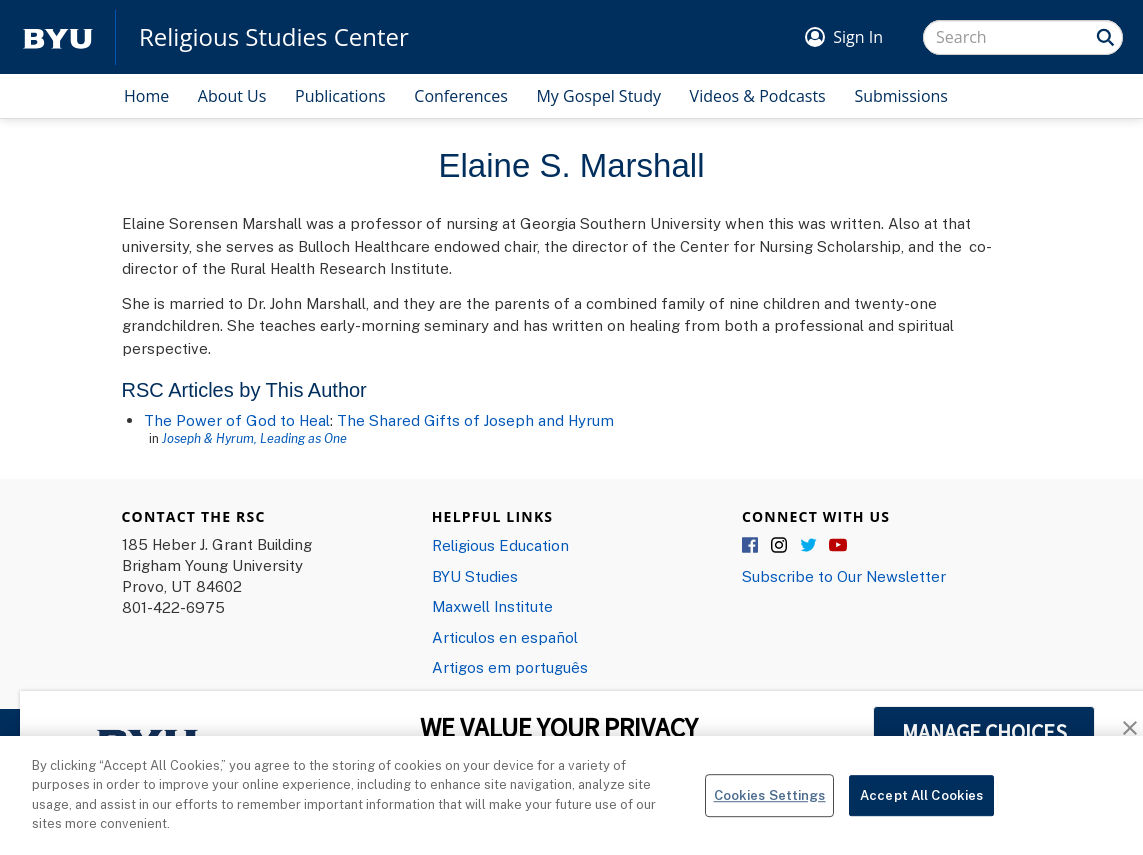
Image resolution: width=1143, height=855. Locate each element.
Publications (340, 96)
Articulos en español (505, 637)
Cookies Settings (770, 803)
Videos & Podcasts (758, 96)
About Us (232, 96)
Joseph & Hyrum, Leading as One (254, 438)
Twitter (809, 546)
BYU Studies (475, 576)
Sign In (858, 37)
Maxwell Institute (492, 606)
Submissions (901, 96)
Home (146, 96)
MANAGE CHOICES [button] (984, 732)
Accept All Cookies (921, 803)
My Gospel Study (598, 96)
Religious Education (500, 545)
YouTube (838, 546)
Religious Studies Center (274, 37)
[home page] (58, 37)
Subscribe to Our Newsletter (844, 576)
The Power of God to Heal (237, 420)
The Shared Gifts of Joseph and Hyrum (475, 420)
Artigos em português (510, 667)
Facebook (751, 546)
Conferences (461, 96)
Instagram (780, 546)
